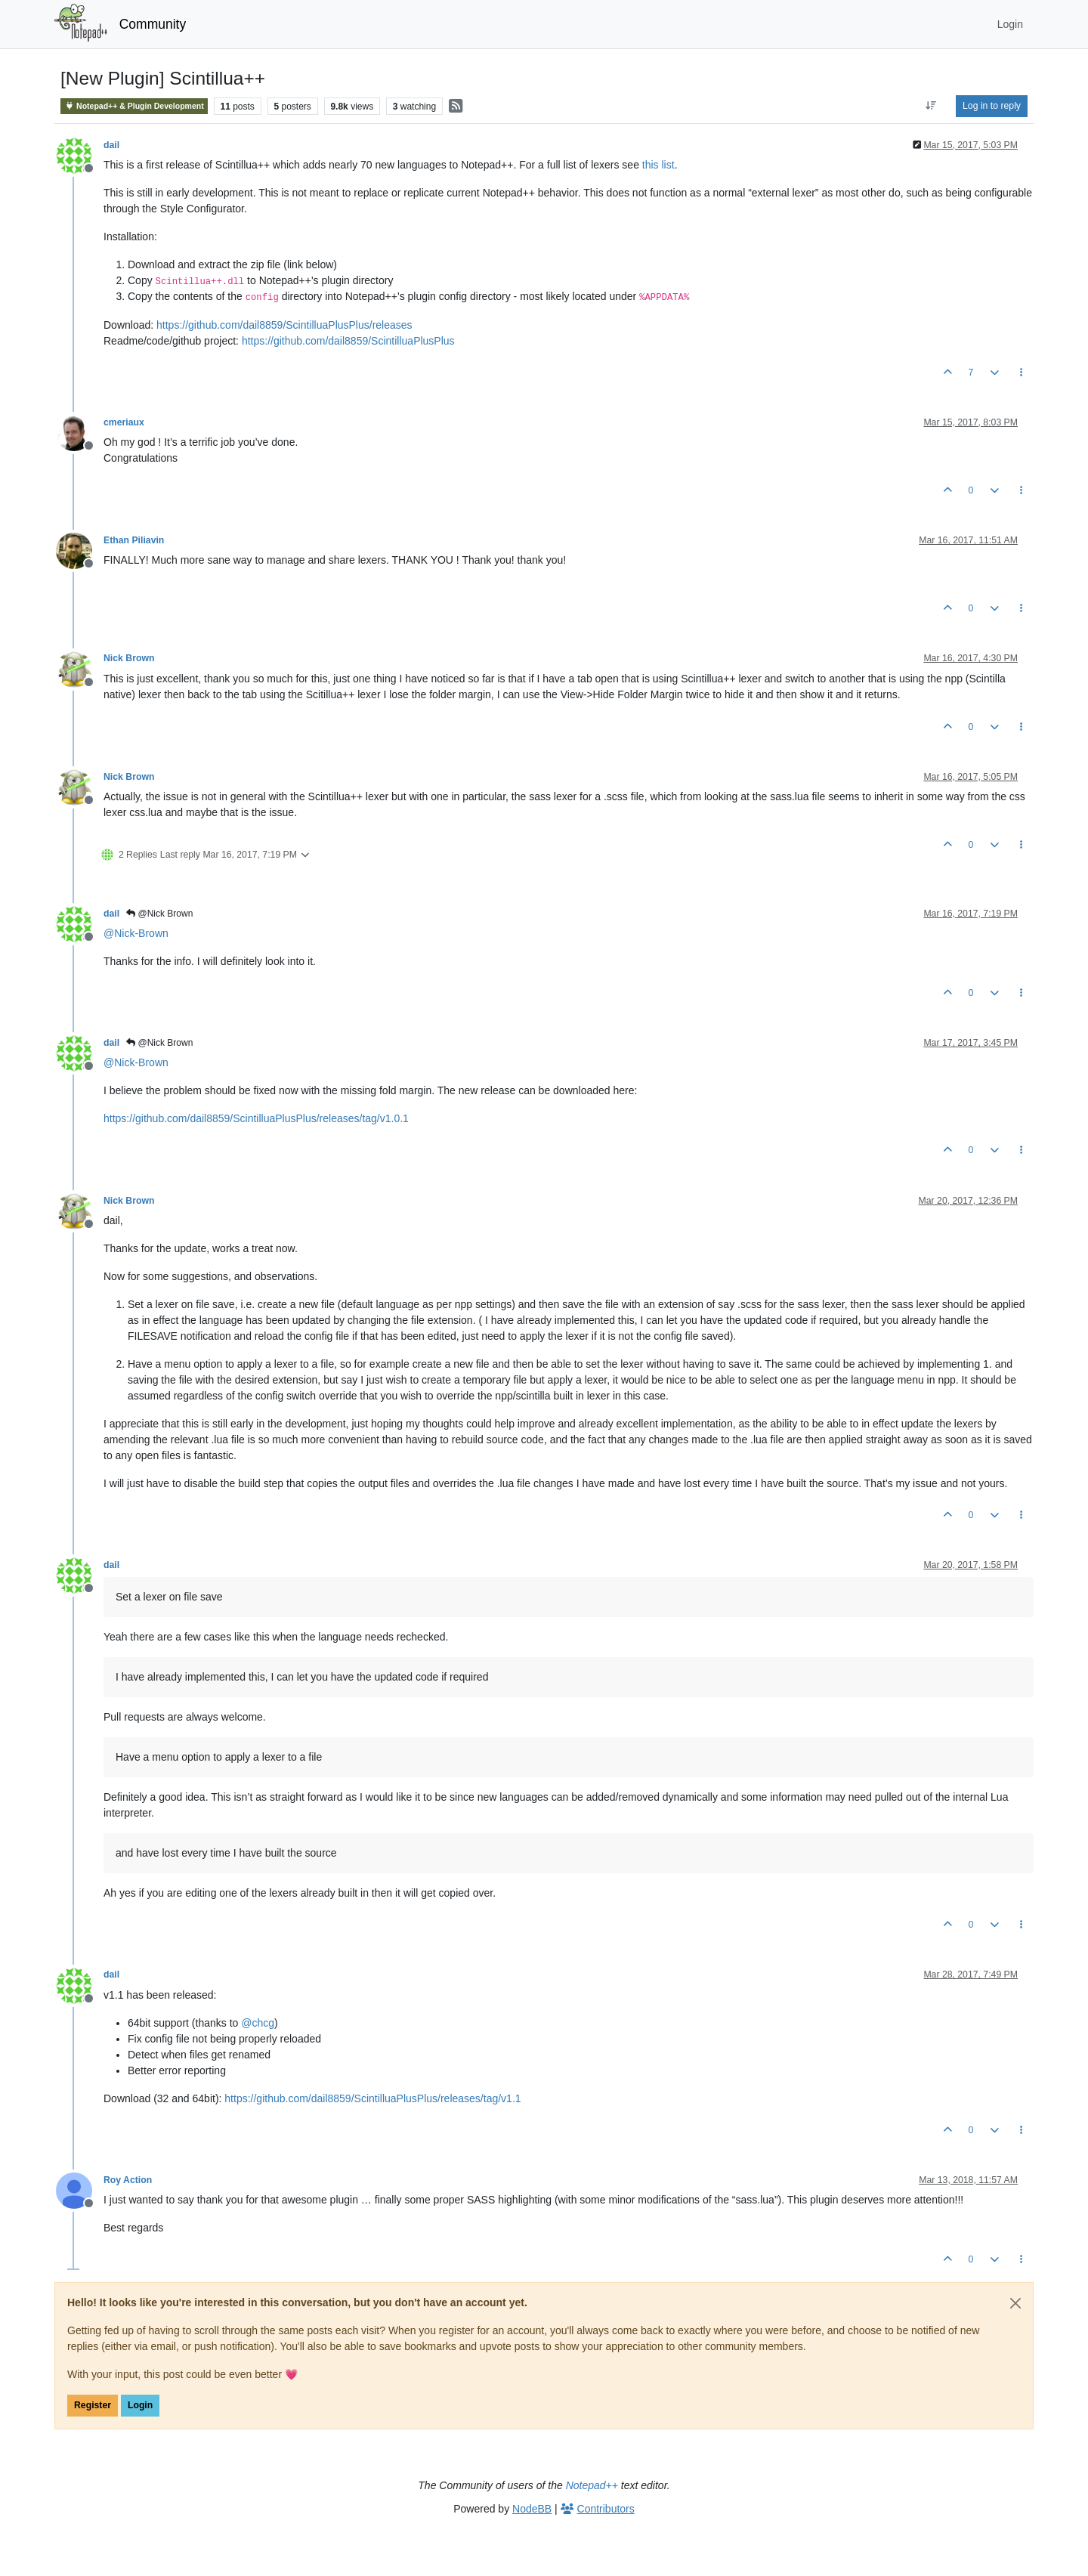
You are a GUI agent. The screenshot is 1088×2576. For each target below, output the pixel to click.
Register (92, 2405)
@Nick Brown (159, 913)
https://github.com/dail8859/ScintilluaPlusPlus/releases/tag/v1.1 (372, 2098)
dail (111, 145)
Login (140, 2405)
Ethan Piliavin (134, 540)
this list (658, 165)
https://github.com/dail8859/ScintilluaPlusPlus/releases (284, 325)
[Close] (1015, 2303)
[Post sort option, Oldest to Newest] (931, 105)
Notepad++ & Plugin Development (134, 106)
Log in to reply (992, 106)
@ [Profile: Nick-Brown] (136, 933)
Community (153, 24)
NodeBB (532, 2509)
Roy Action (128, 2180)
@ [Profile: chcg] (257, 2023)
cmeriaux (124, 422)
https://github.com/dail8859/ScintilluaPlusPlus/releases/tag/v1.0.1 (256, 1118)
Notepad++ (592, 2485)
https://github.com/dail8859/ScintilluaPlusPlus (348, 341)
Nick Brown (129, 658)
